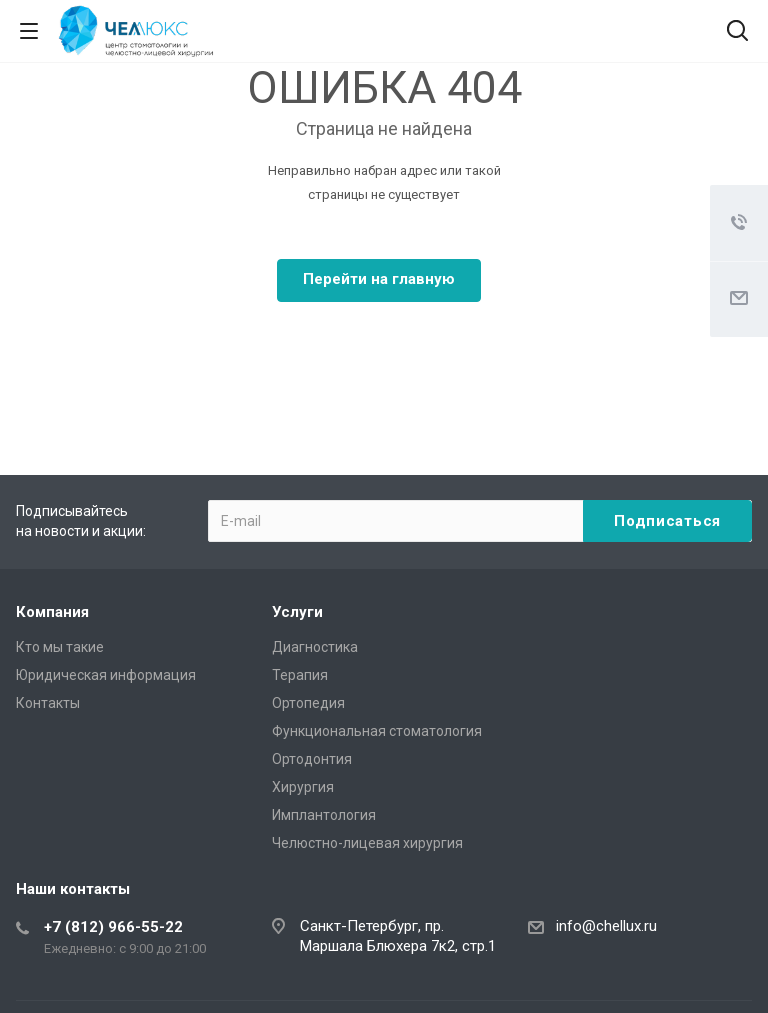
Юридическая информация (106, 675)
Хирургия (303, 787)
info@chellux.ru (606, 926)
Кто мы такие (60, 647)
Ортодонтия (312, 759)
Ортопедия (308, 703)
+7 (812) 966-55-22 (113, 927)
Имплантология (324, 815)
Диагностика (315, 647)
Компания (52, 612)
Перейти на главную (379, 279)
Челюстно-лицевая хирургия (367, 843)
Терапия (300, 675)
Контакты (48, 703)
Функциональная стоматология (377, 731)
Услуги (297, 612)
